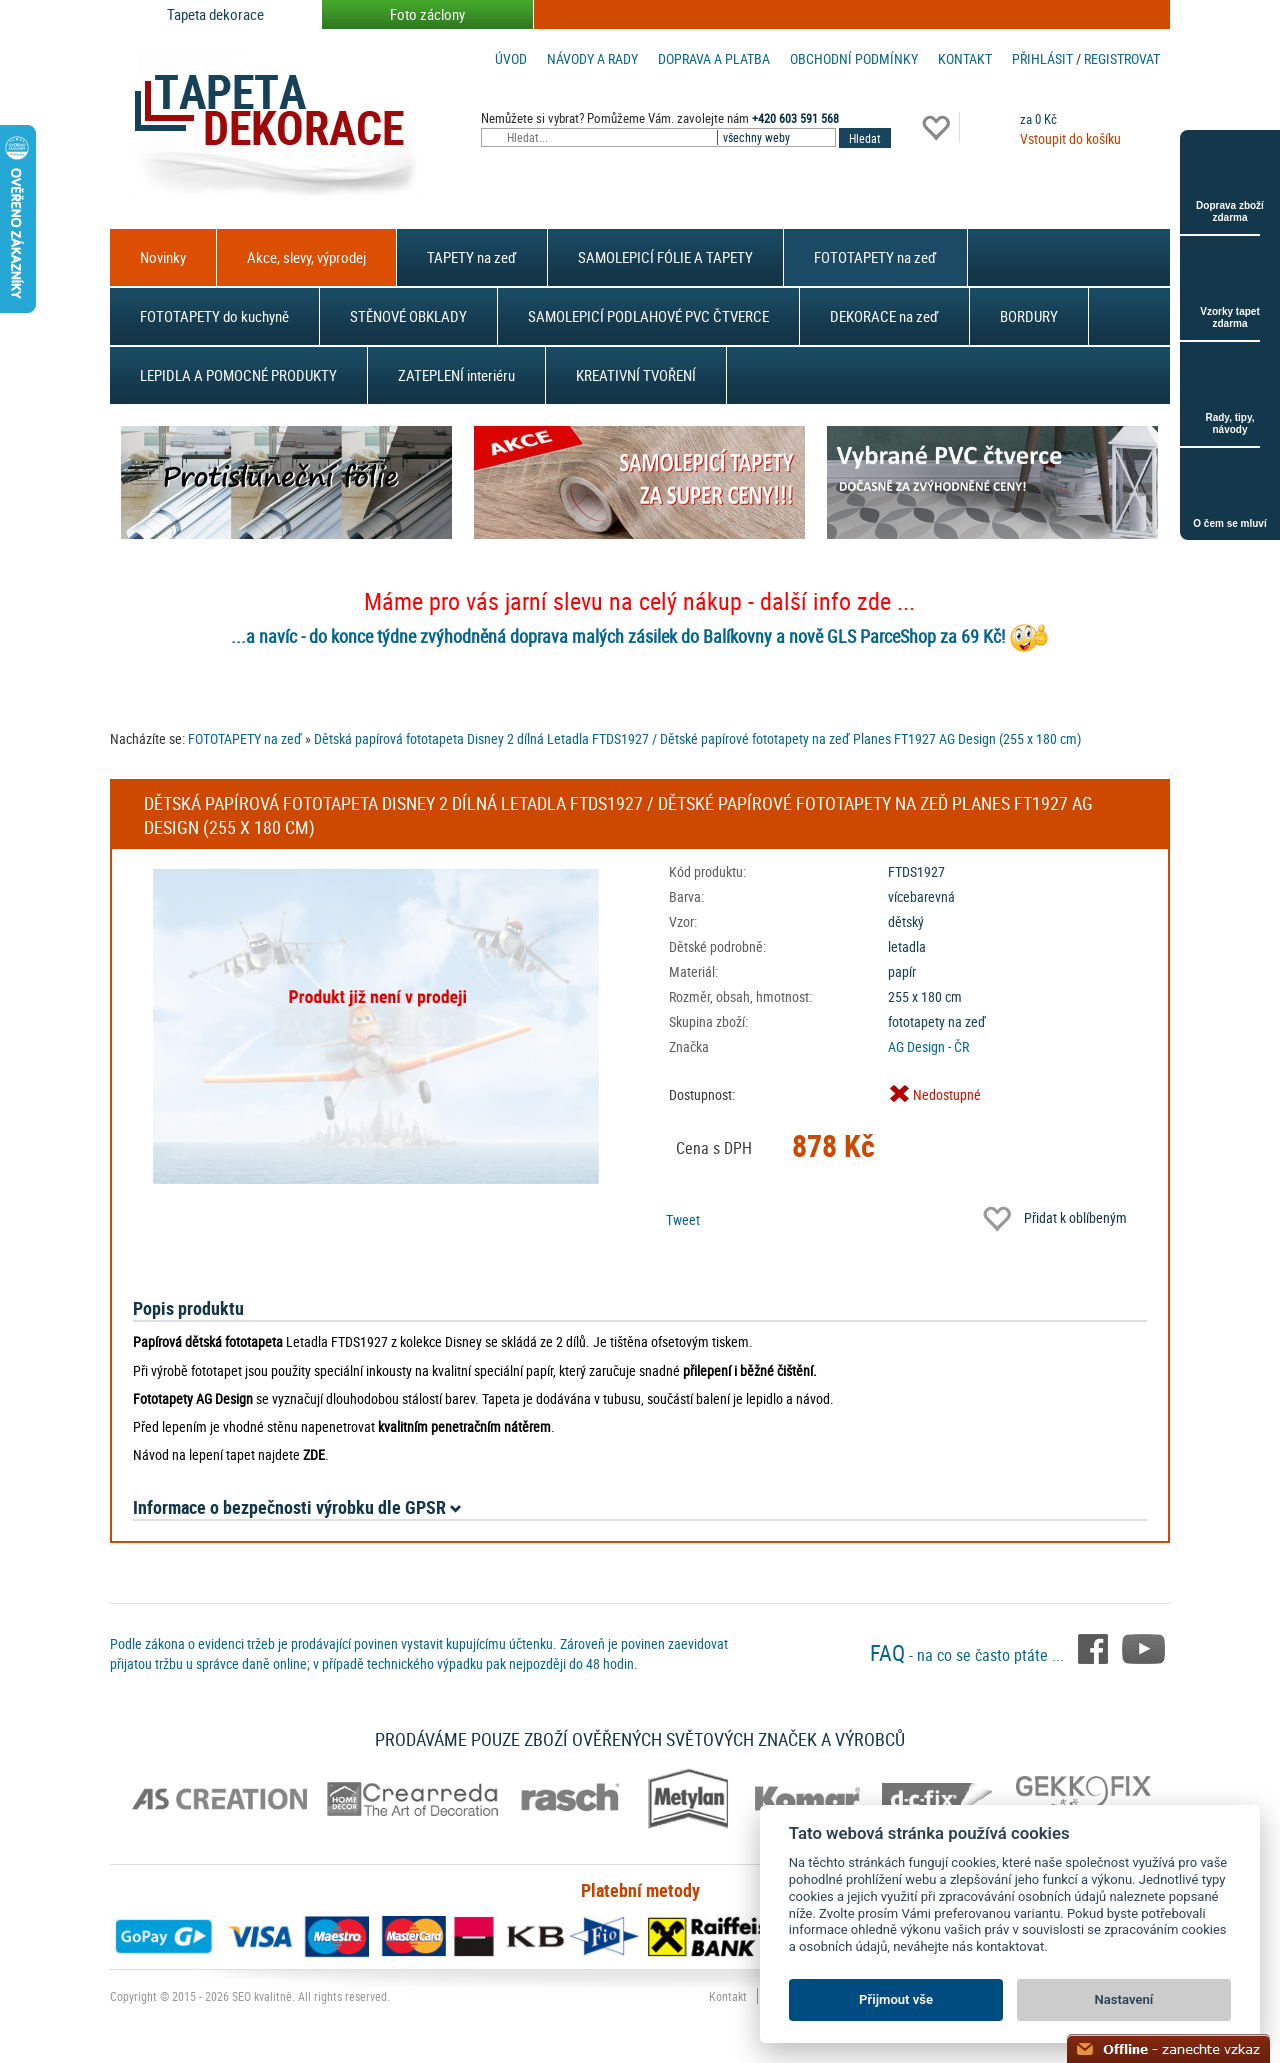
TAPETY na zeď (472, 257)
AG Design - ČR (928, 1046)
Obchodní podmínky (854, 58)
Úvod (511, 58)
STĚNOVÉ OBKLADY (408, 316)
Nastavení (1124, 1999)
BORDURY (1029, 316)
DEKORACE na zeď (884, 316)
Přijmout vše (896, 1999)
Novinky (163, 257)
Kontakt (965, 58)
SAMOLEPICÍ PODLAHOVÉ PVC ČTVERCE (648, 316)
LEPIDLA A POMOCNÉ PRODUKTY (238, 375)
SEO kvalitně (262, 1996)
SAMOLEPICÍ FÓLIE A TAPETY (665, 257)
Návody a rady (592, 58)
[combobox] (778, 137)
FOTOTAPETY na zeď (875, 257)
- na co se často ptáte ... (969, 1655)
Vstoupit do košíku (1070, 138)
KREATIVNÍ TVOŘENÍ (636, 375)
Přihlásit (1042, 58)
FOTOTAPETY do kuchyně (214, 316)
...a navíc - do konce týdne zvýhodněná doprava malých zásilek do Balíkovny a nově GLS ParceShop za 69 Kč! (618, 636)
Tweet (683, 1219)
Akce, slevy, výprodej (306, 257)
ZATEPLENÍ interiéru (456, 375)
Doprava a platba (714, 58)
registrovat (1122, 58)
